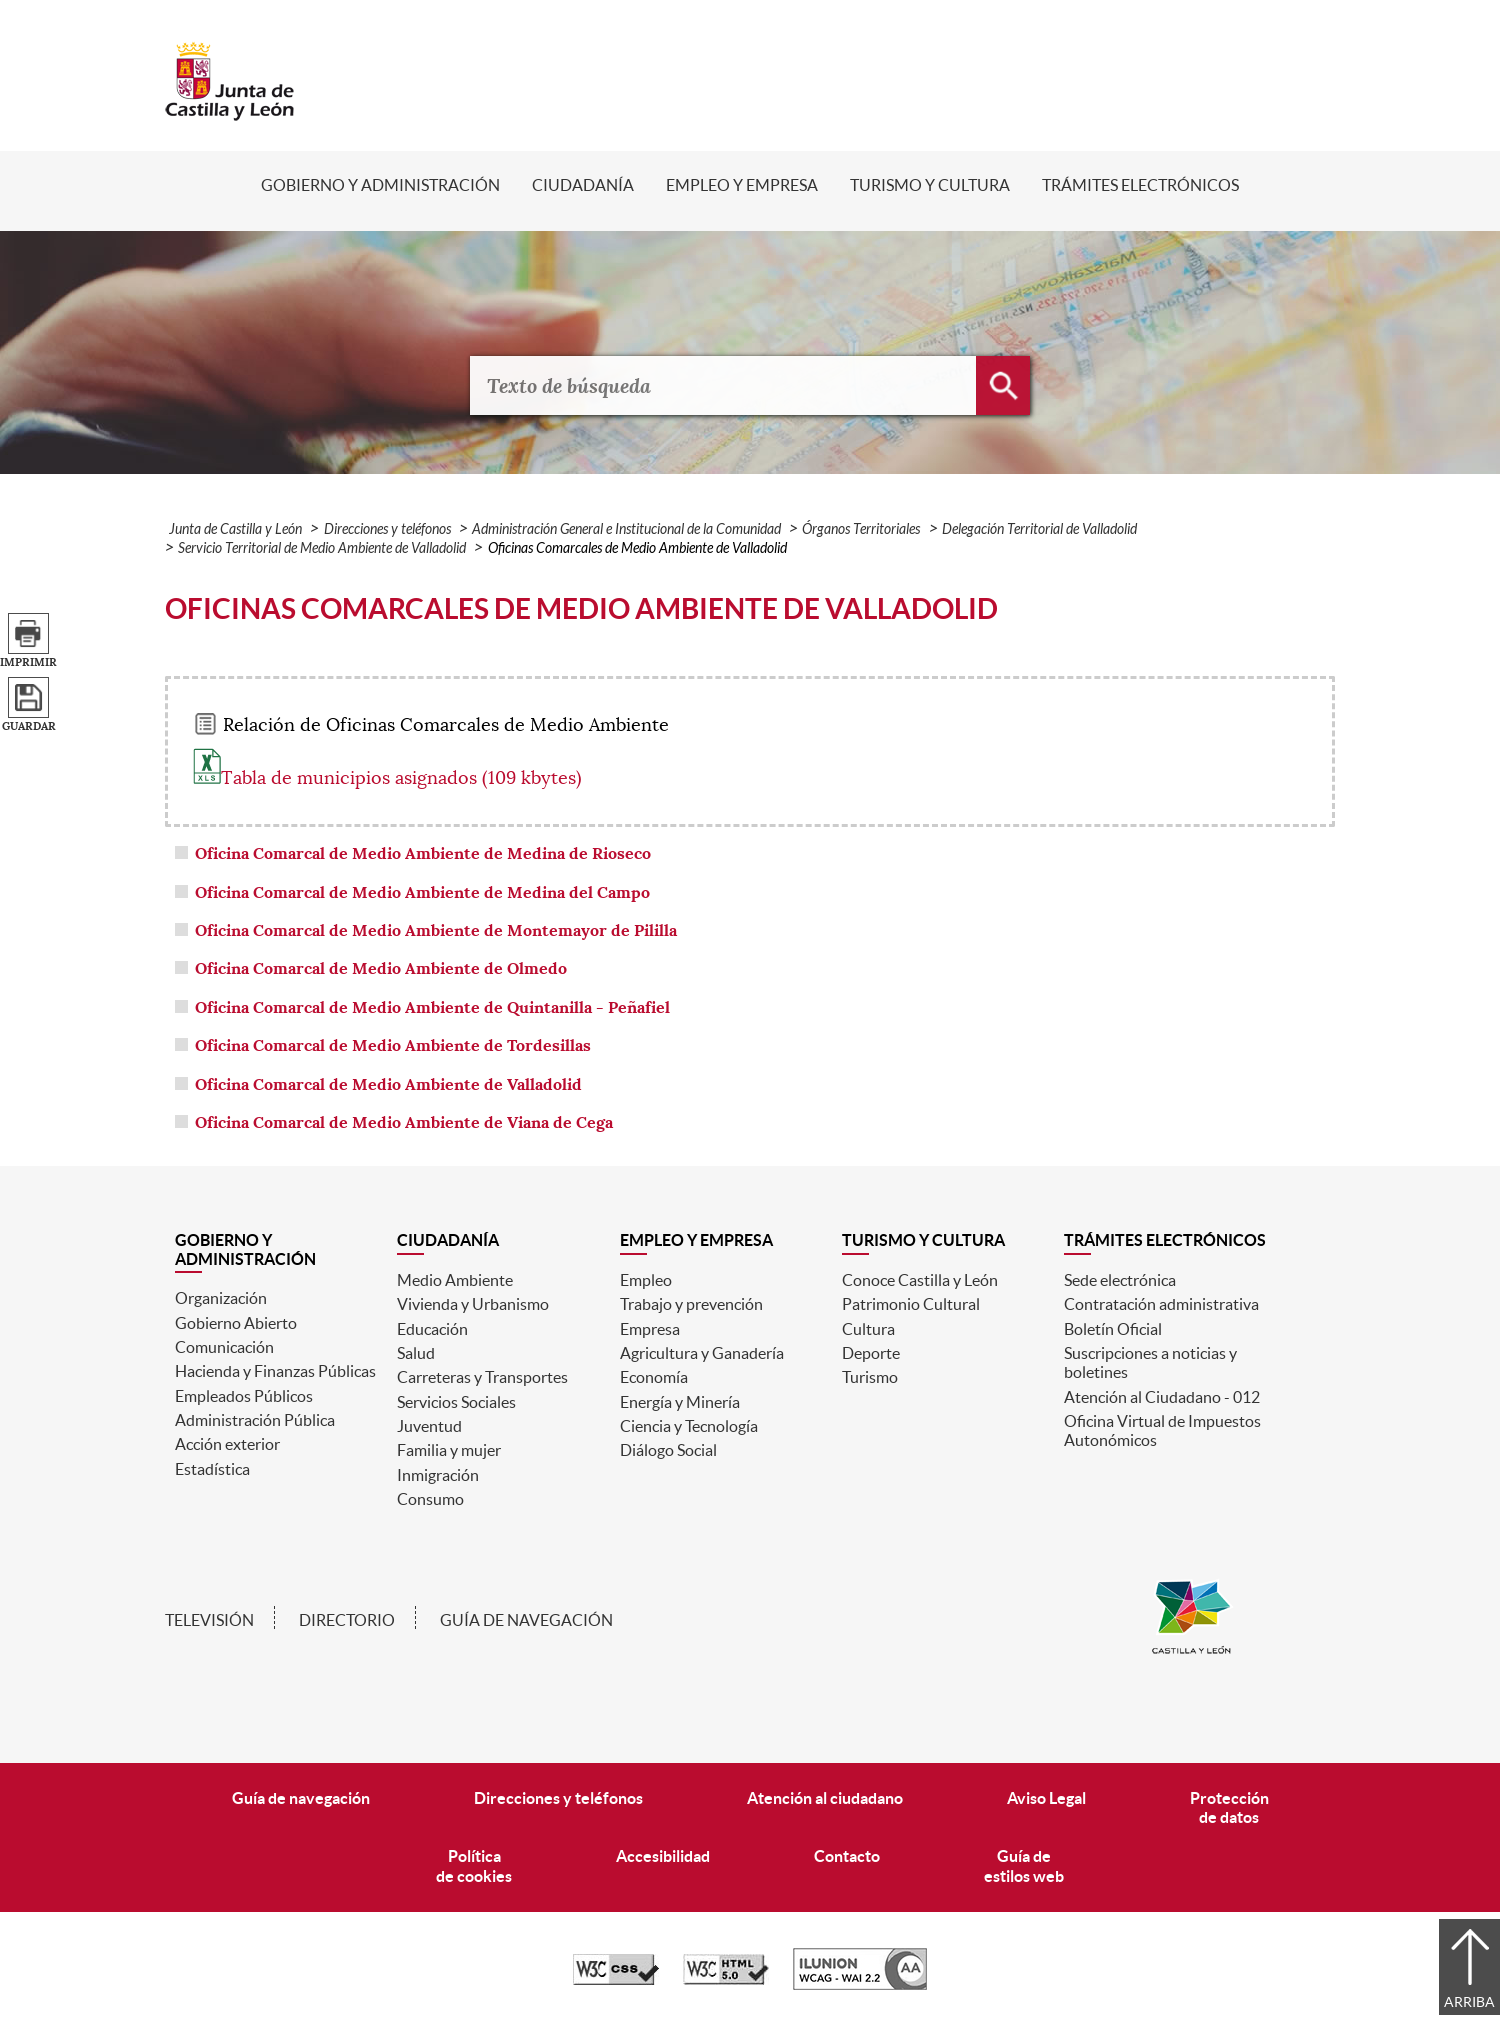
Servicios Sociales (456, 1402)
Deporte (871, 1353)
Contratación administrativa (1161, 1304)
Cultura (868, 1329)
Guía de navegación (526, 1620)
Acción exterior (227, 1444)
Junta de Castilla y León (235, 529)
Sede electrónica (1120, 1280)
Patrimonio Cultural (911, 1304)
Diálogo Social (668, 1450)
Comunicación (224, 1347)
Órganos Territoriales (861, 529)
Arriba (1469, 2002)
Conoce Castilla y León (920, 1280)
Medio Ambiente (455, 1280)
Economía (654, 1377)
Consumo (430, 1499)
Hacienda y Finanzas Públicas (275, 1371)
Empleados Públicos (244, 1396)
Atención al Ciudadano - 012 (1162, 1397)
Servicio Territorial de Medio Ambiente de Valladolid (322, 548)
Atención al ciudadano (825, 1798)
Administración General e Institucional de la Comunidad (626, 529)
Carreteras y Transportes (482, 1377)
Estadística (212, 1469)
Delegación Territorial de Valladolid (1039, 529)
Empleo (646, 1280)
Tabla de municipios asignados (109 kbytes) (387, 778)
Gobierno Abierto (236, 1323)
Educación (432, 1329)
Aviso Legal (1046, 1798)
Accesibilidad (663, 1856)
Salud (416, 1353)
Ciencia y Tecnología (689, 1426)
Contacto (847, 1856)
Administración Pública (255, 1420)
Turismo (870, 1377)
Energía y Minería (680, 1402)
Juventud (429, 1426)
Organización (221, 1298)
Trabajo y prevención (691, 1304)
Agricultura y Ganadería (702, 1353)
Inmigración (438, 1475)
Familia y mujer (449, 1450)
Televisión (209, 1620)
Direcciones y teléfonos (387, 529)
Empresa (650, 1329)
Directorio (347, 1620)
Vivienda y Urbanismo (473, 1304)
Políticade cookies (474, 1865)
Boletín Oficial (1113, 1329)
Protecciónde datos (1229, 1807)
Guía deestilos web (1024, 1865)
